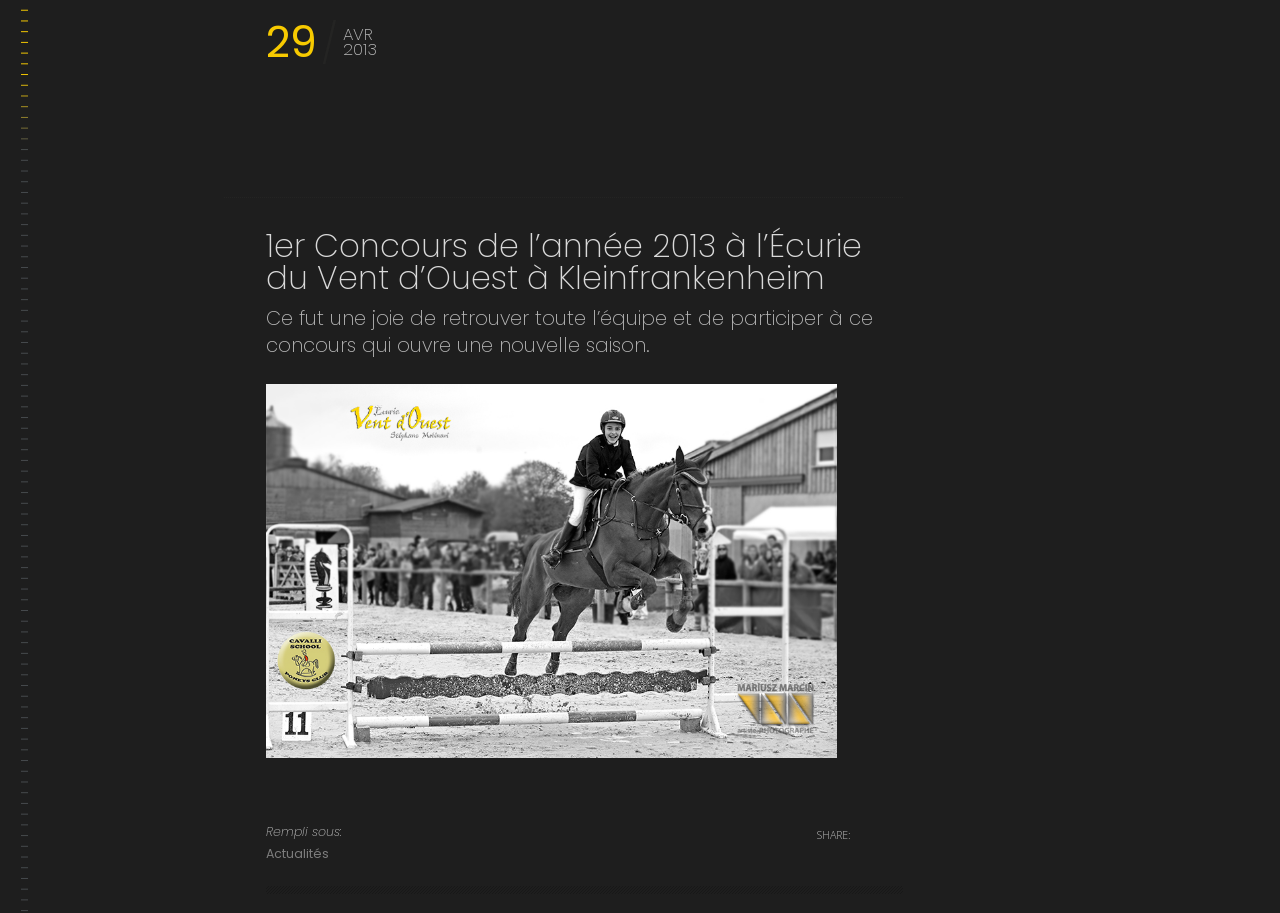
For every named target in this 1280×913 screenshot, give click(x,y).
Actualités (297, 853)
